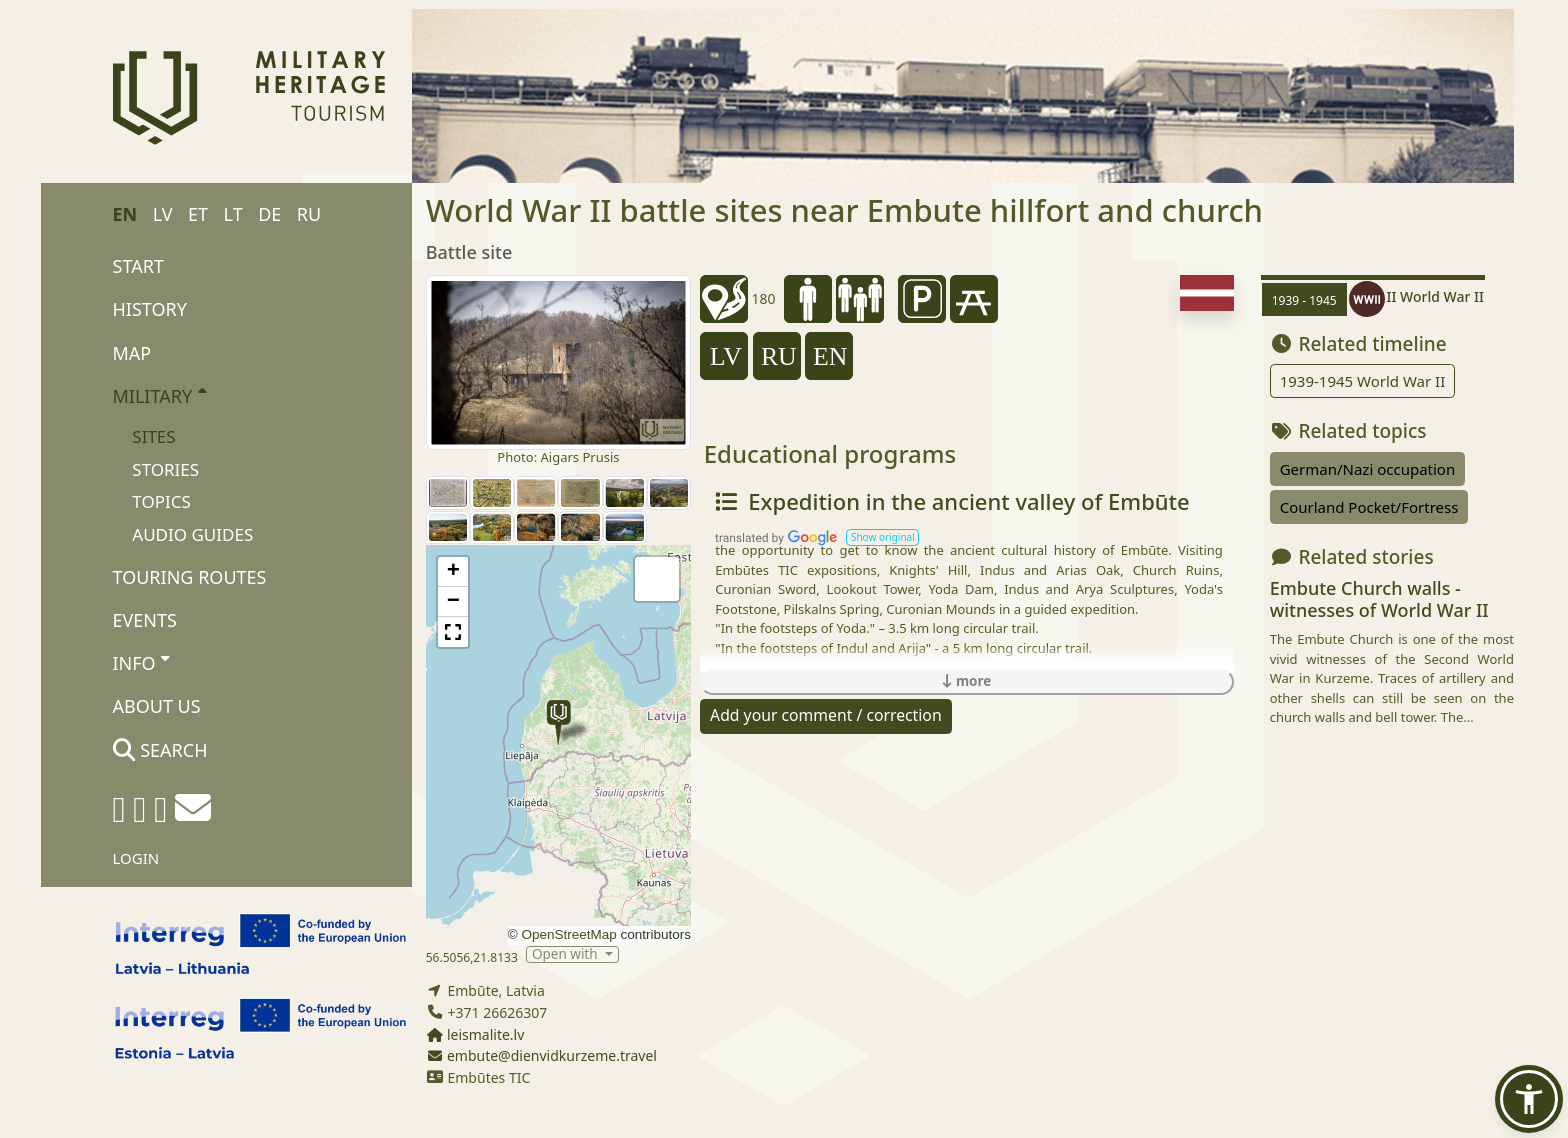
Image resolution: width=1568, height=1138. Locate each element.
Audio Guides (192, 534)
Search (160, 750)
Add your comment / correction (826, 715)
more (966, 681)
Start (138, 266)
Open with (566, 954)
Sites (153, 436)
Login (136, 858)
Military (159, 395)
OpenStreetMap (568, 934)
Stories (165, 469)
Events (145, 620)
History (150, 309)
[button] (558, 722)
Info (141, 662)
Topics (161, 501)
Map (132, 353)
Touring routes (190, 577)
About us (157, 706)
